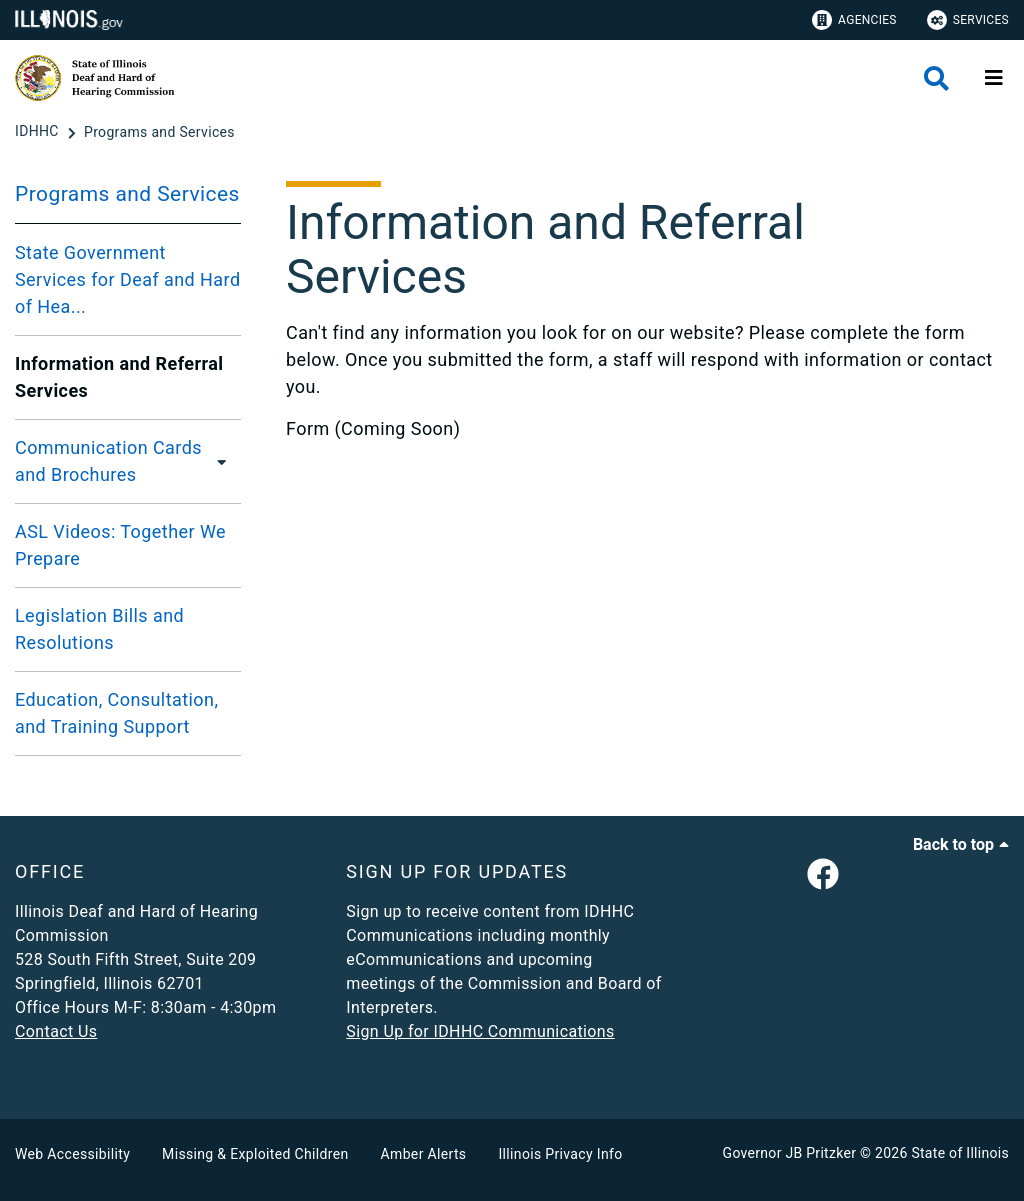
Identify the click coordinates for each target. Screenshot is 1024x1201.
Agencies (854, 20)
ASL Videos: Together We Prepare (120, 545)
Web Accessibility (72, 1154)
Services (968, 20)
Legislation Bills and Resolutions (99, 629)
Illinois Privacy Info (560, 1154)
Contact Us (56, 1031)
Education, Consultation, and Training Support (116, 713)
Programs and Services (127, 194)
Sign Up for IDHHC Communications (480, 1031)
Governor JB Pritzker (790, 1153)
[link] (823, 875)
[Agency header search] (936, 78)
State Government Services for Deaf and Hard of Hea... (128, 279)
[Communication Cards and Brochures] (224, 461)
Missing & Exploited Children (255, 1154)
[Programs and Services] (159, 132)
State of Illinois (960, 1153)
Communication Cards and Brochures (108, 461)
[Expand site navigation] (994, 78)
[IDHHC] (39, 132)
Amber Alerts (424, 1154)
